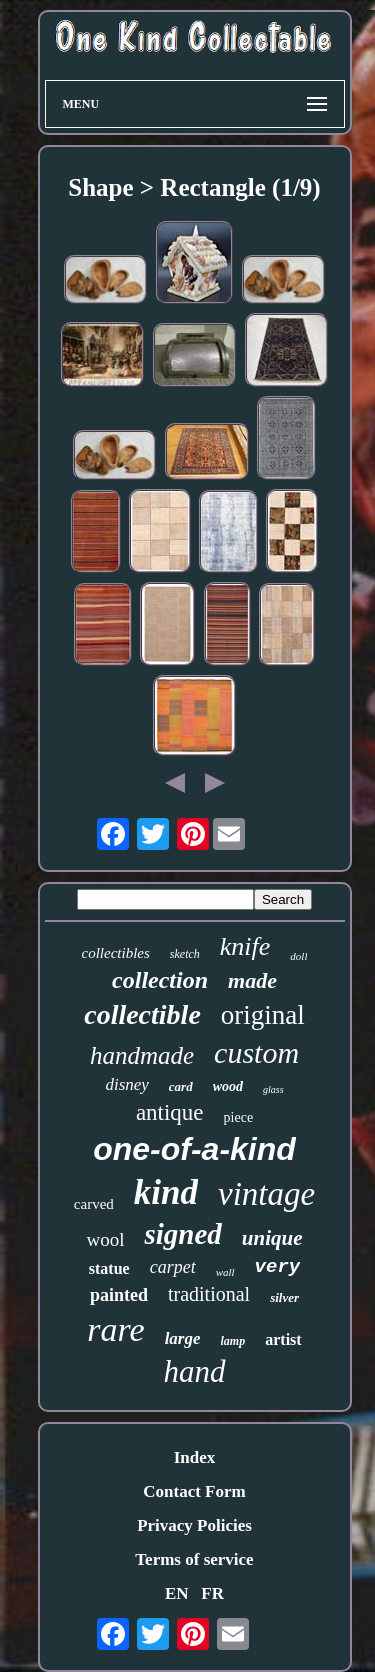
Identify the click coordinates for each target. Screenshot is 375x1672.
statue (109, 1268)
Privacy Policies (194, 1525)
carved (94, 1204)
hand (195, 1371)
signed (182, 1234)
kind (166, 1192)
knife (245, 946)
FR (212, 1593)
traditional (209, 1294)
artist (283, 1339)
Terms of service (194, 1559)
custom (256, 1052)
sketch (185, 954)
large (183, 1338)
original (263, 1015)
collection (160, 980)
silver (284, 1297)
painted (119, 1295)
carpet (173, 1267)
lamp (233, 1341)
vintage (266, 1194)
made (252, 980)
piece (239, 1117)
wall (225, 1272)
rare (115, 1329)
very (278, 1267)
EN (177, 1593)
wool (105, 1239)
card (181, 1086)
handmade (142, 1055)
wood (228, 1086)
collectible (142, 1014)
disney (126, 1084)
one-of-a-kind (194, 1149)
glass (273, 1089)
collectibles (116, 953)
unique (272, 1238)
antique (170, 1112)
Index (195, 1457)
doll (298, 956)
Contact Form (194, 1491)
